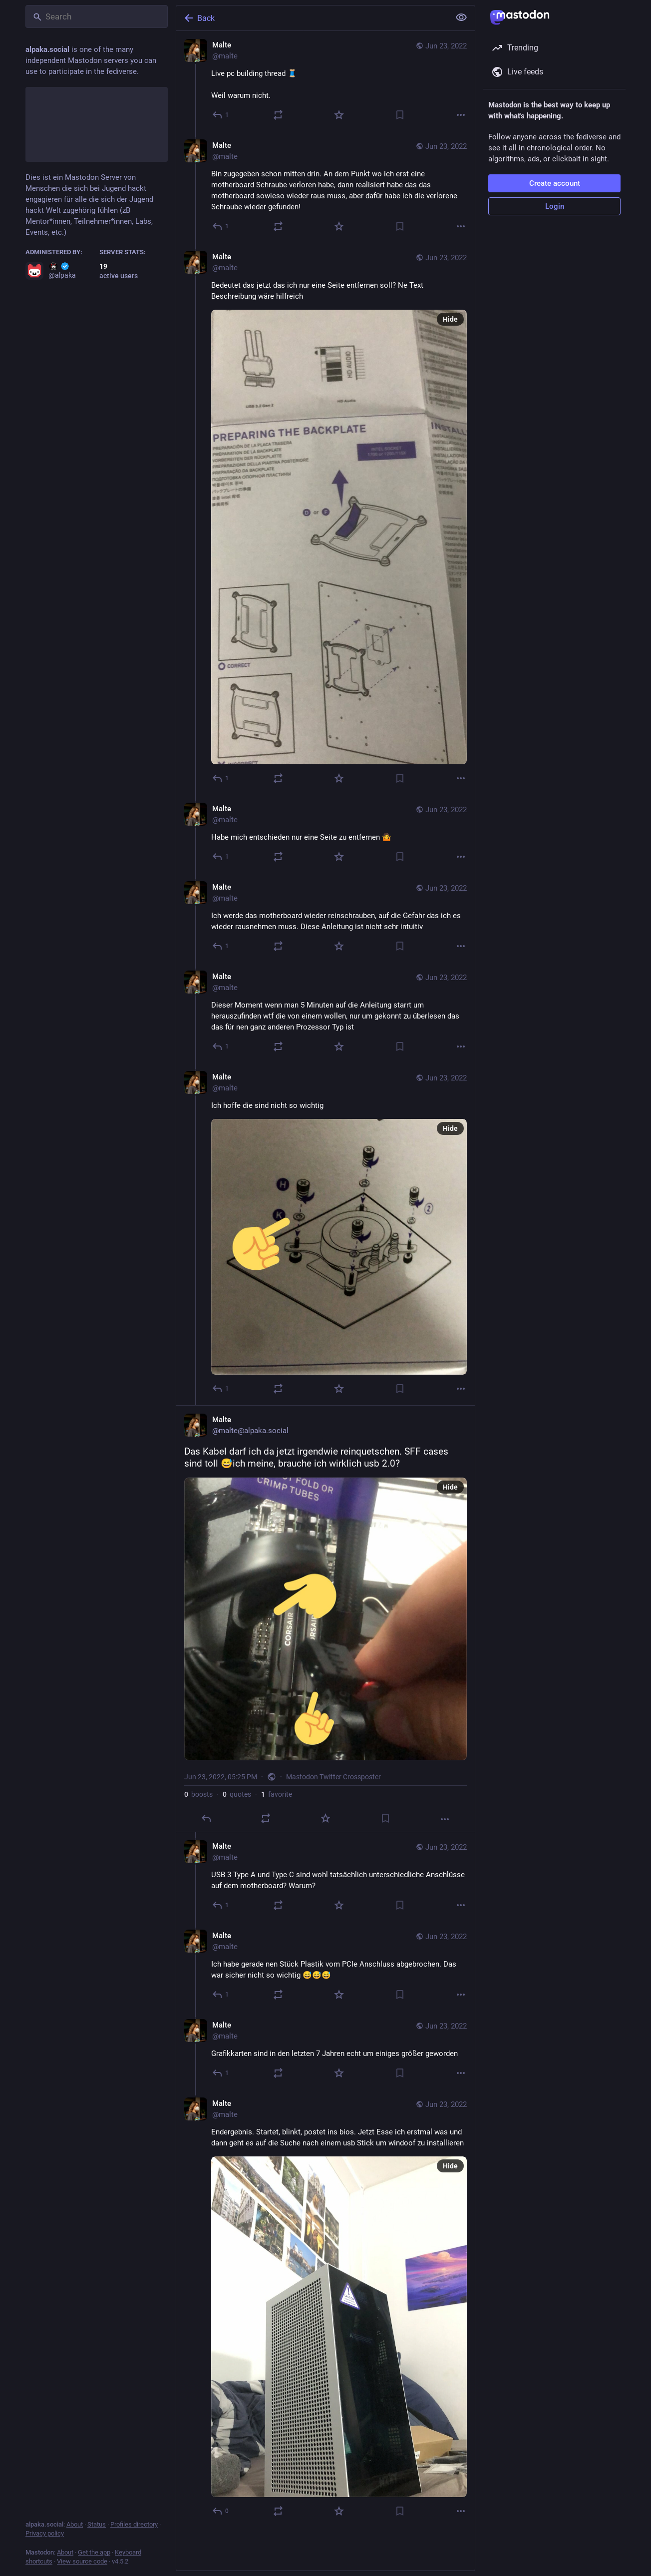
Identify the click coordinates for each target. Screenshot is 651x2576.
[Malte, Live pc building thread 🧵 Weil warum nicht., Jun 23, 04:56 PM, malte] (325, 81)
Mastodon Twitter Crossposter (333, 1777)
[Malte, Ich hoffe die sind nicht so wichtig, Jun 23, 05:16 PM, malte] (325, 1234)
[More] (461, 115)
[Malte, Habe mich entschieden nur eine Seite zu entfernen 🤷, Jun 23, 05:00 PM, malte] (325, 834)
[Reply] (221, 115)
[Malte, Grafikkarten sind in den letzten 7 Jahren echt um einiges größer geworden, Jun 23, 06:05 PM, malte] (325, 2050)
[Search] (96, 16)
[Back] (312, 17)
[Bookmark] (400, 115)
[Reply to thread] (221, 226)
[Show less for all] (461, 17)
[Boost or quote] (278, 115)
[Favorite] (339, 115)
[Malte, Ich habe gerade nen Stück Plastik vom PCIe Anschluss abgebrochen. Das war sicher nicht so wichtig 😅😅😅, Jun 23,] (325, 1966)
